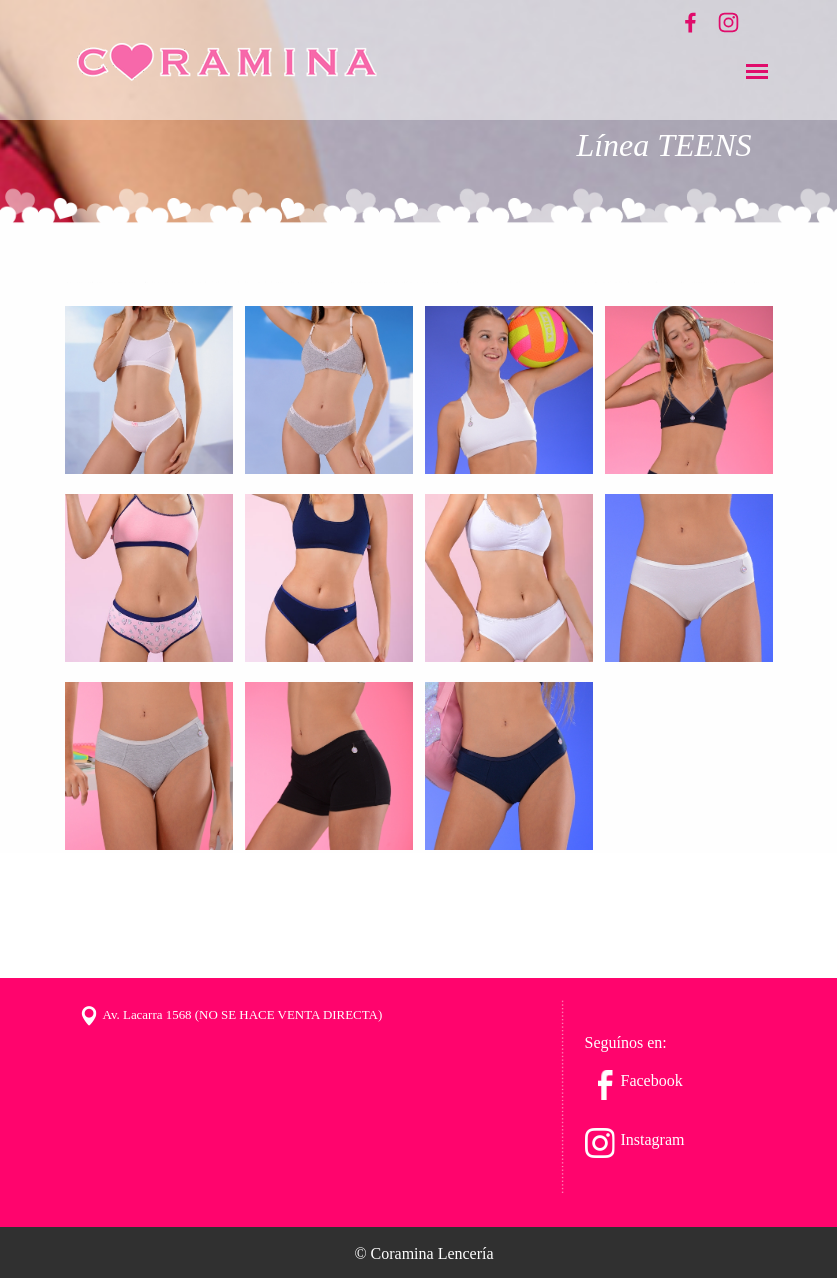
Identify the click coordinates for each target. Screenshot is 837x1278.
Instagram (653, 1139)
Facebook (652, 1080)
